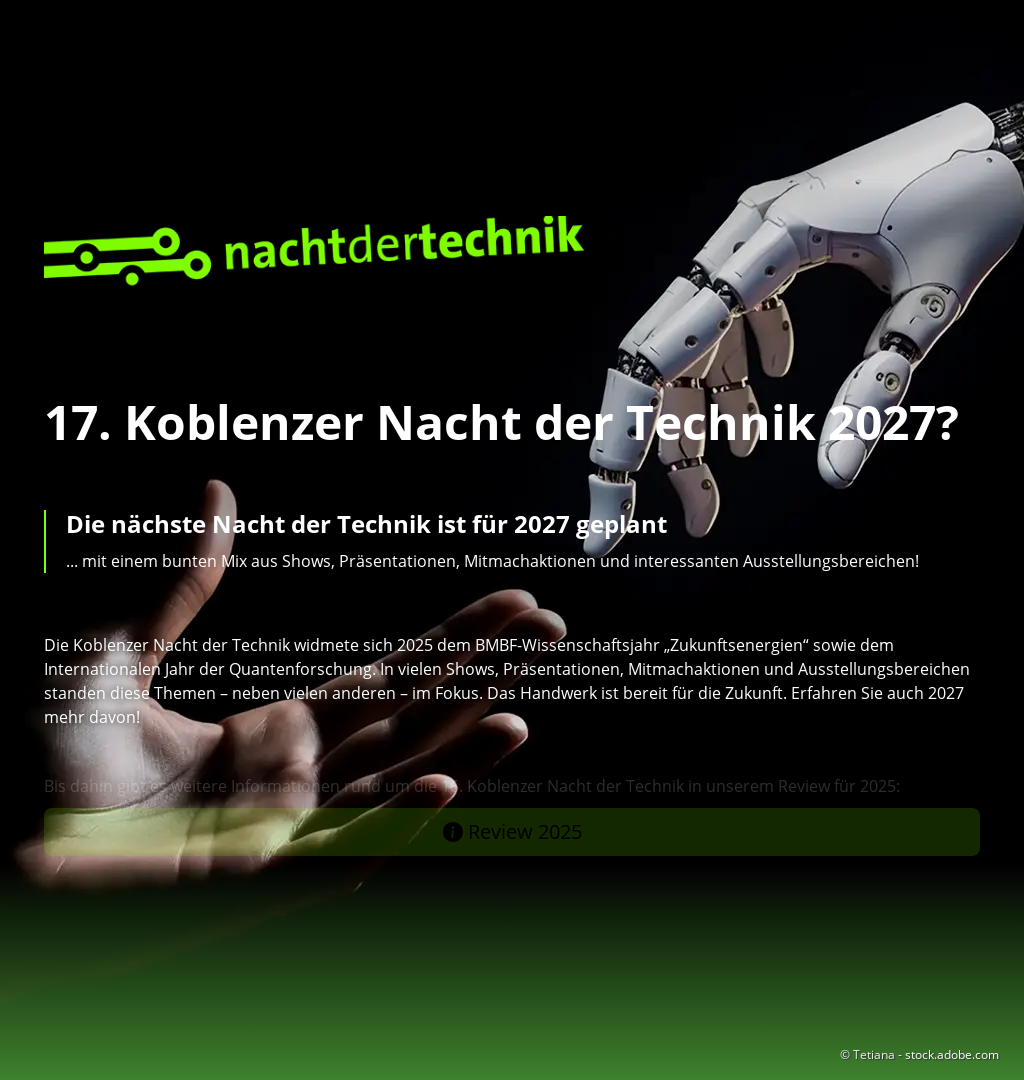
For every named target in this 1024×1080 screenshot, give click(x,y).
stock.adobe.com (952, 1054)
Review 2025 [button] (512, 831)
